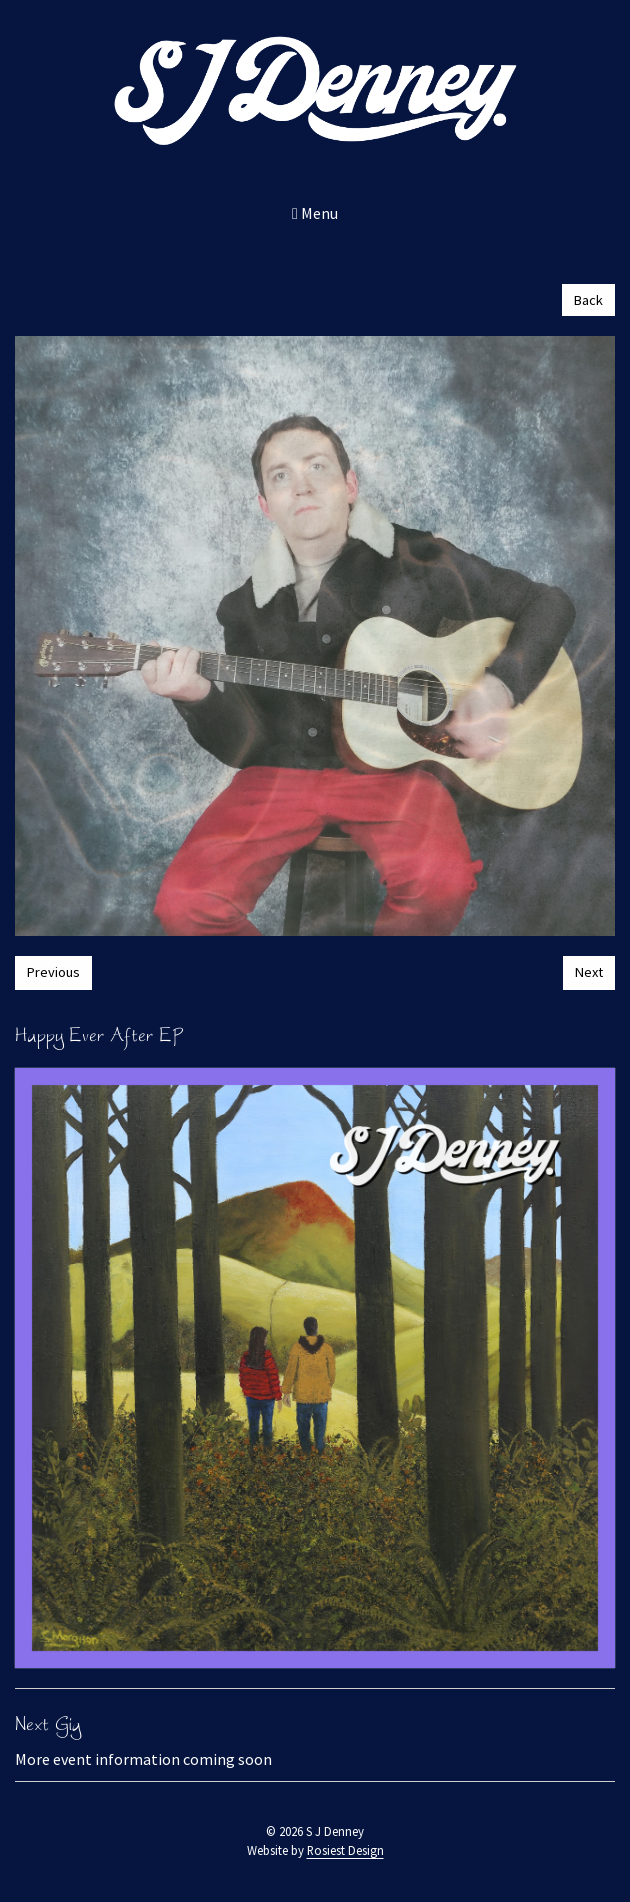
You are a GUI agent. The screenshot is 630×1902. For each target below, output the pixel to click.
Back (588, 300)
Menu (315, 213)
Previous (53, 972)
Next (589, 972)
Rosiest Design (345, 1850)
